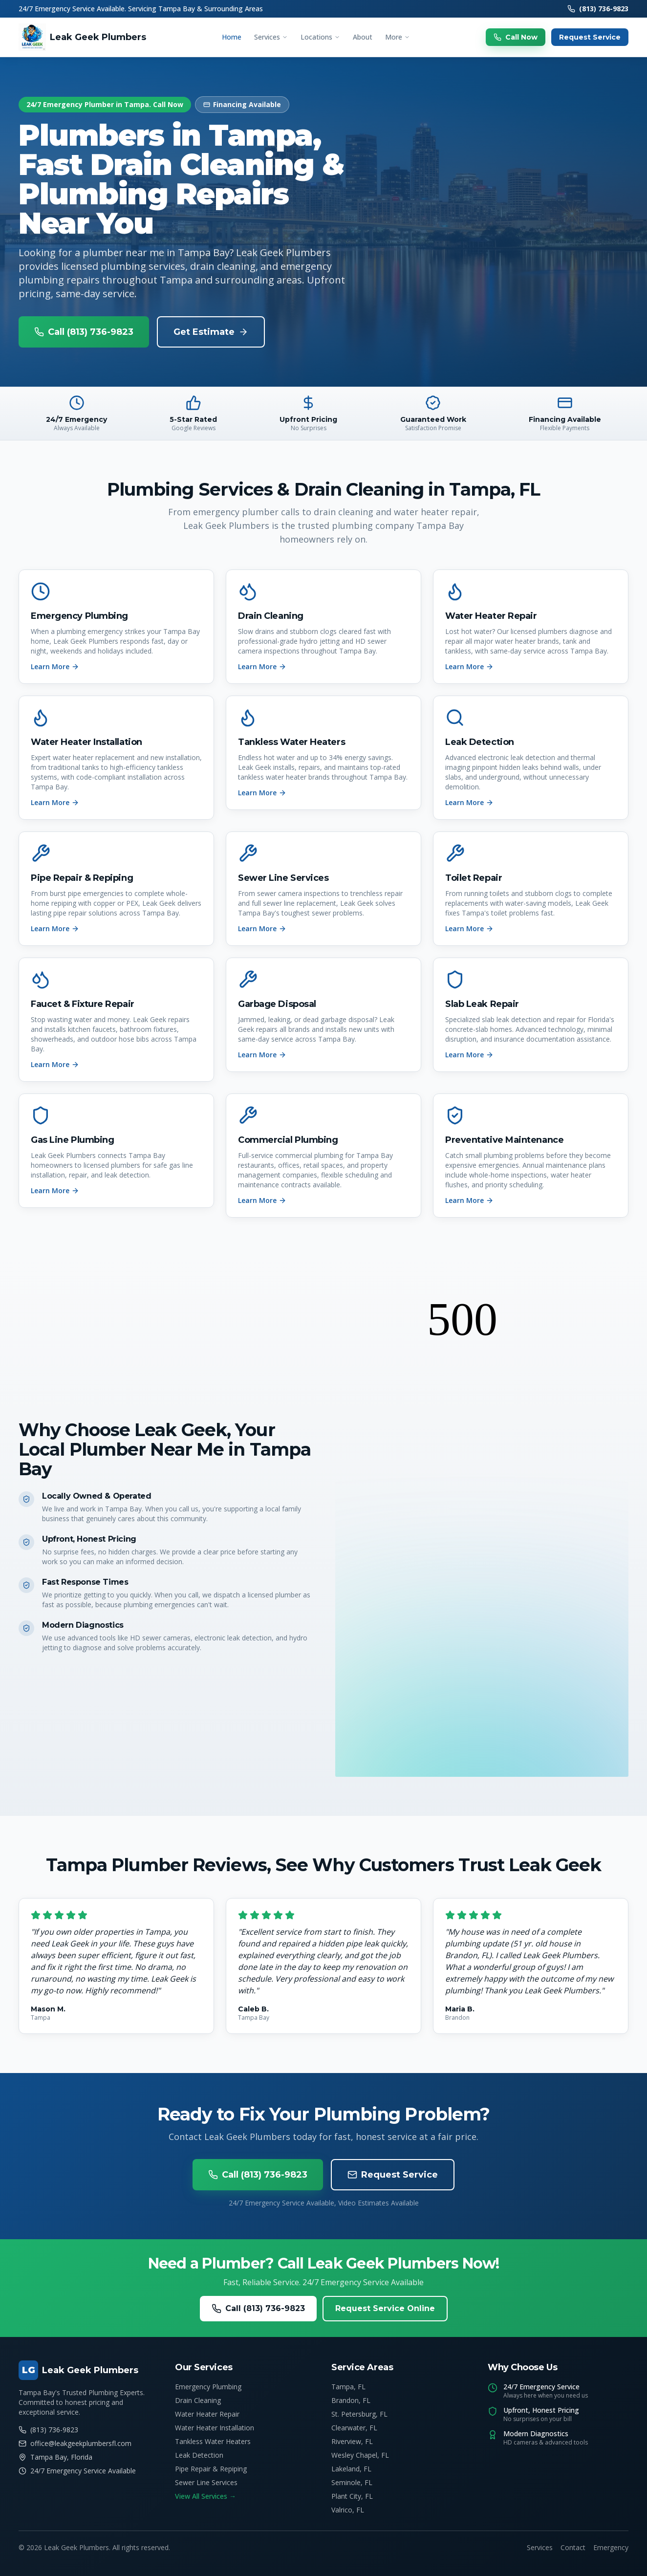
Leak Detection (199, 2455)
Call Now (516, 37)
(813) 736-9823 (597, 8)
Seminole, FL (351, 2482)
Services (271, 37)
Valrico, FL (347, 2509)
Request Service (590, 37)
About (362, 37)
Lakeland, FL (351, 2468)
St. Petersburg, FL (359, 2414)
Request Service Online (385, 2308)
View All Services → (205, 2496)
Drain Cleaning (198, 2400)
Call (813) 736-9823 (83, 332)
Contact (573, 2547)
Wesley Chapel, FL (360, 2455)
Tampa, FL (348, 2386)
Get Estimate (210, 332)
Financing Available (242, 104)
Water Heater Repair (207, 2414)
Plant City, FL (352, 2496)
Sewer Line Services (206, 2482)
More (397, 37)
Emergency (610, 2547)
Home (231, 37)
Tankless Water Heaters (213, 2441)
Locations (320, 37)
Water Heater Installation (214, 2427)
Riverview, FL (352, 2441)
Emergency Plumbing (208, 2386)
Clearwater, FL (354, 2427)
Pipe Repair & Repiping (211, 2468)
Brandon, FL (350, 2400)
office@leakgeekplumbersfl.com (75, 2443)
